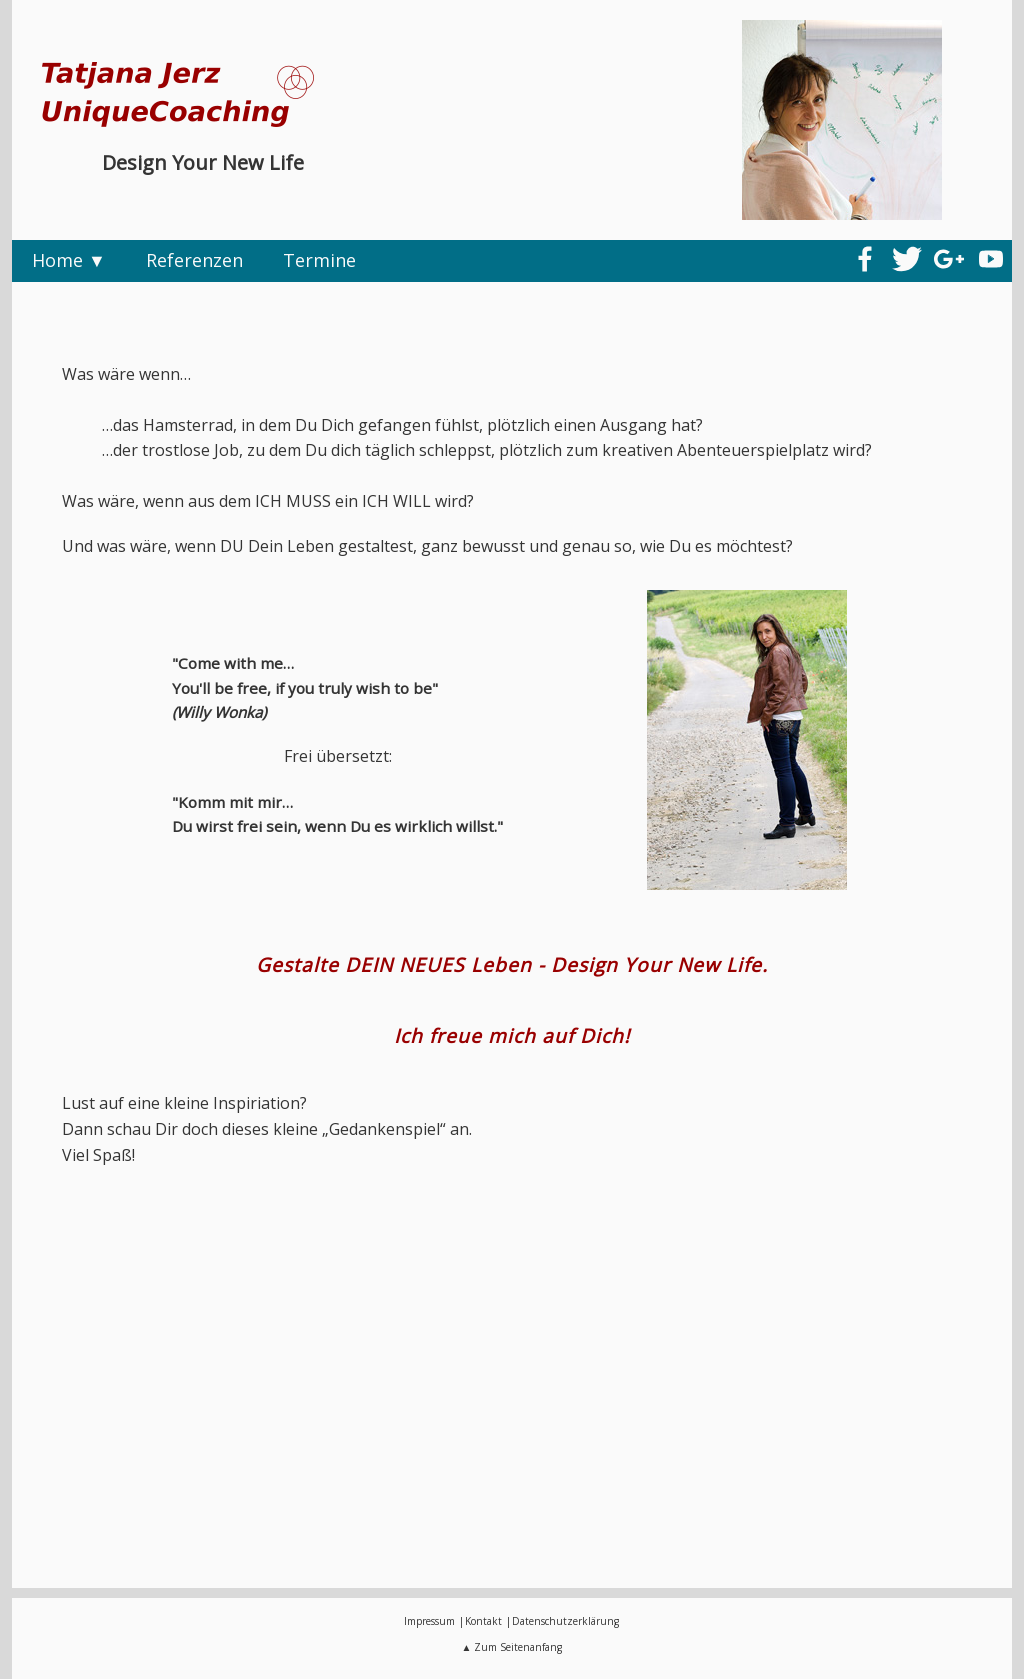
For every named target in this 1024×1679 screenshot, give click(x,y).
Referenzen (194, 260)
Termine (319, 260)
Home (57, 260)
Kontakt (483, 1621)
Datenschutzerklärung (565, 1621)
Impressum (429, 1621)
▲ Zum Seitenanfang (512, 1647)
